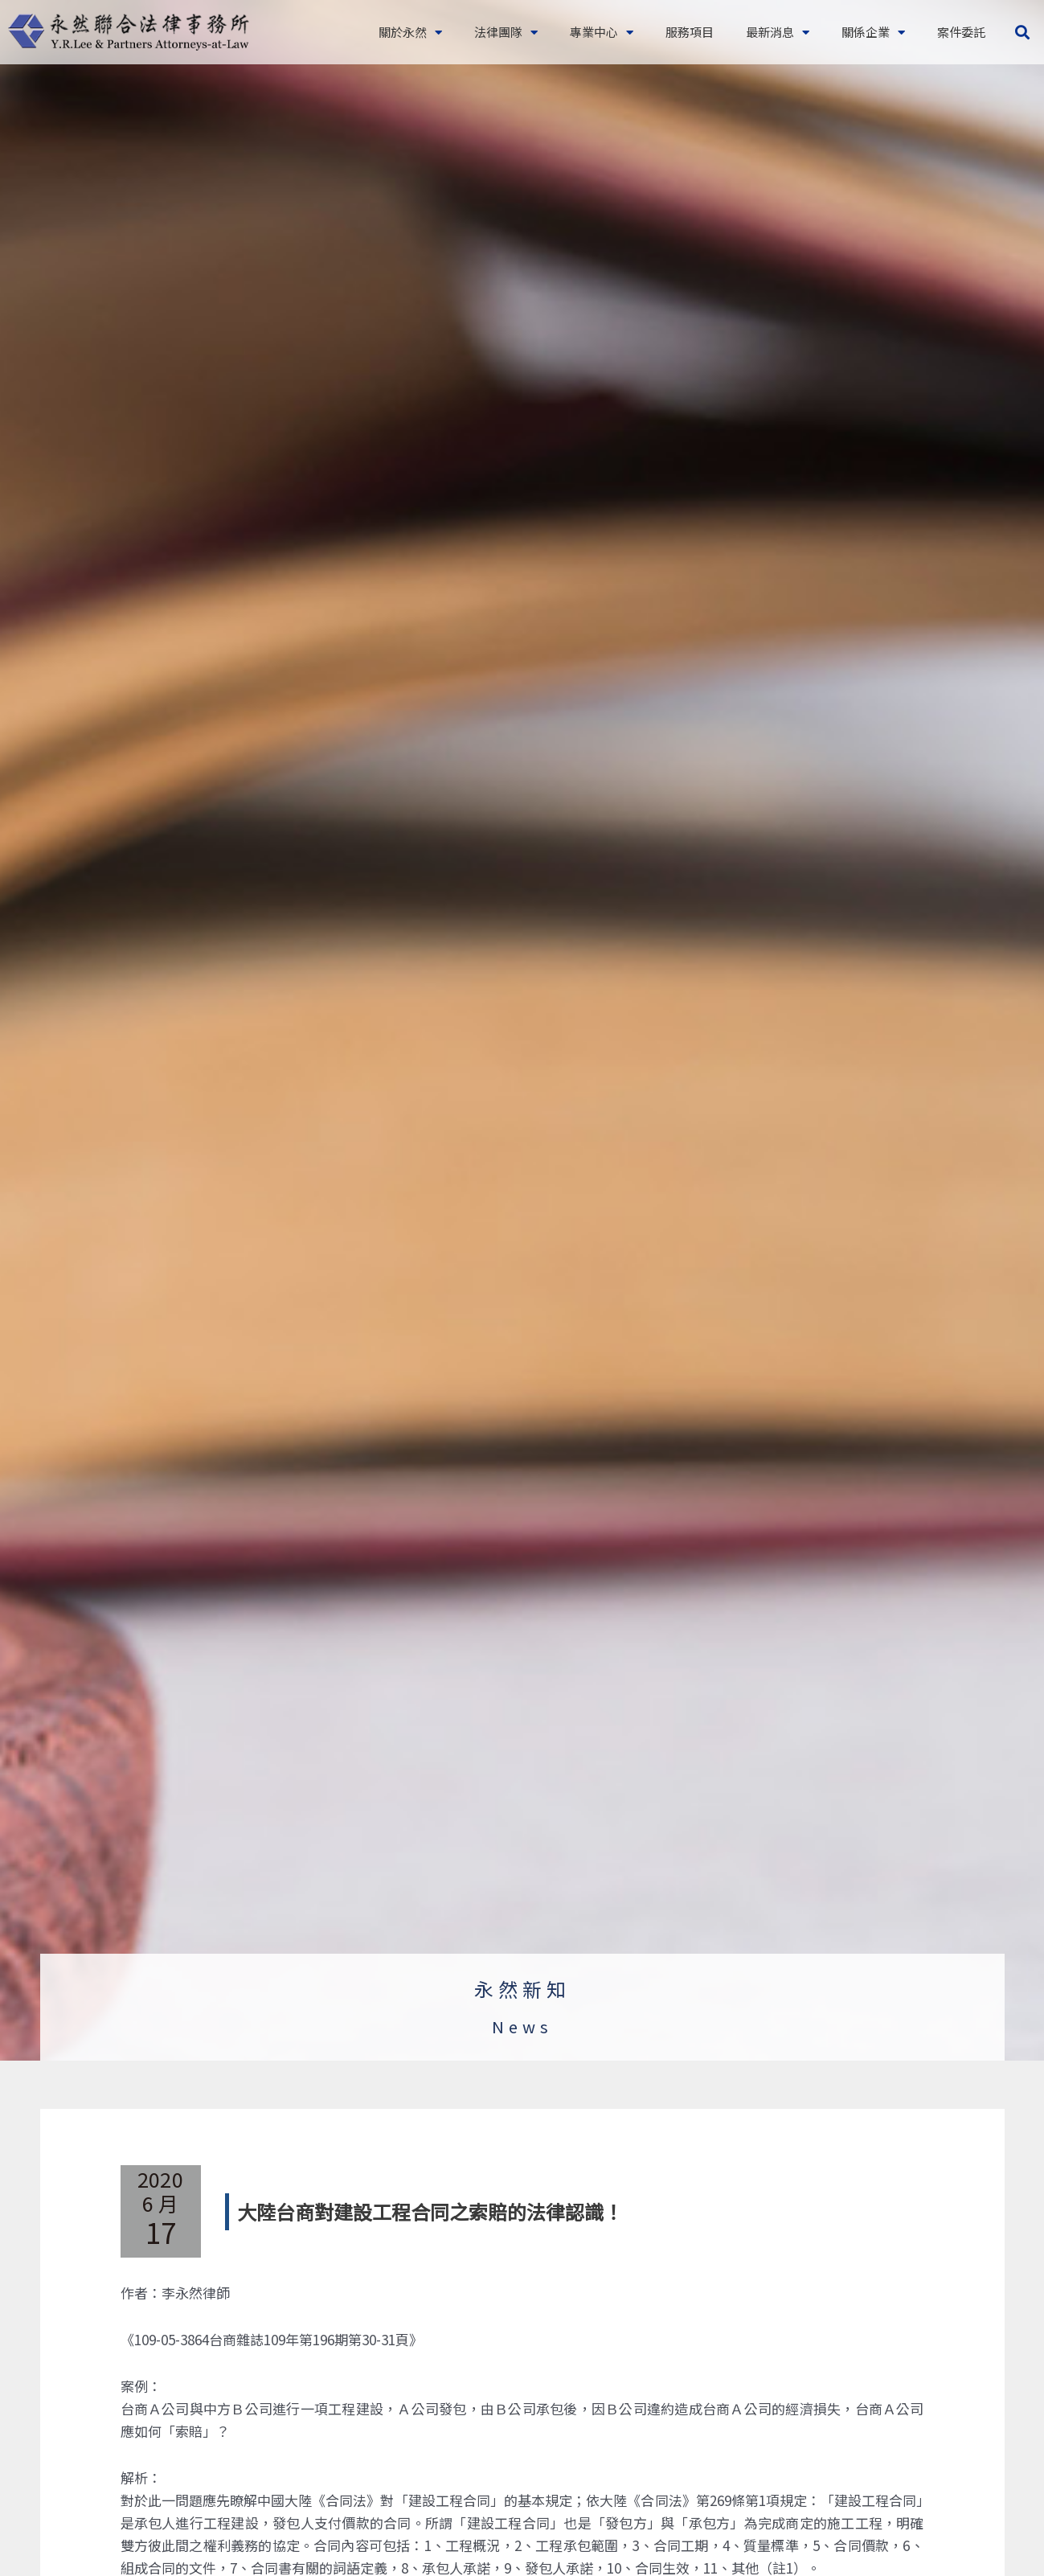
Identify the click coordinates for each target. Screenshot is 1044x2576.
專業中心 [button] (601, 32)
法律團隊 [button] (506, 32)
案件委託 (961, 31)
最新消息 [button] (777, 32)
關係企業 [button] (873, 32)
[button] (1022, 32)
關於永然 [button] (410, 32)
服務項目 (689, 31)
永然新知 (522, 1989)
